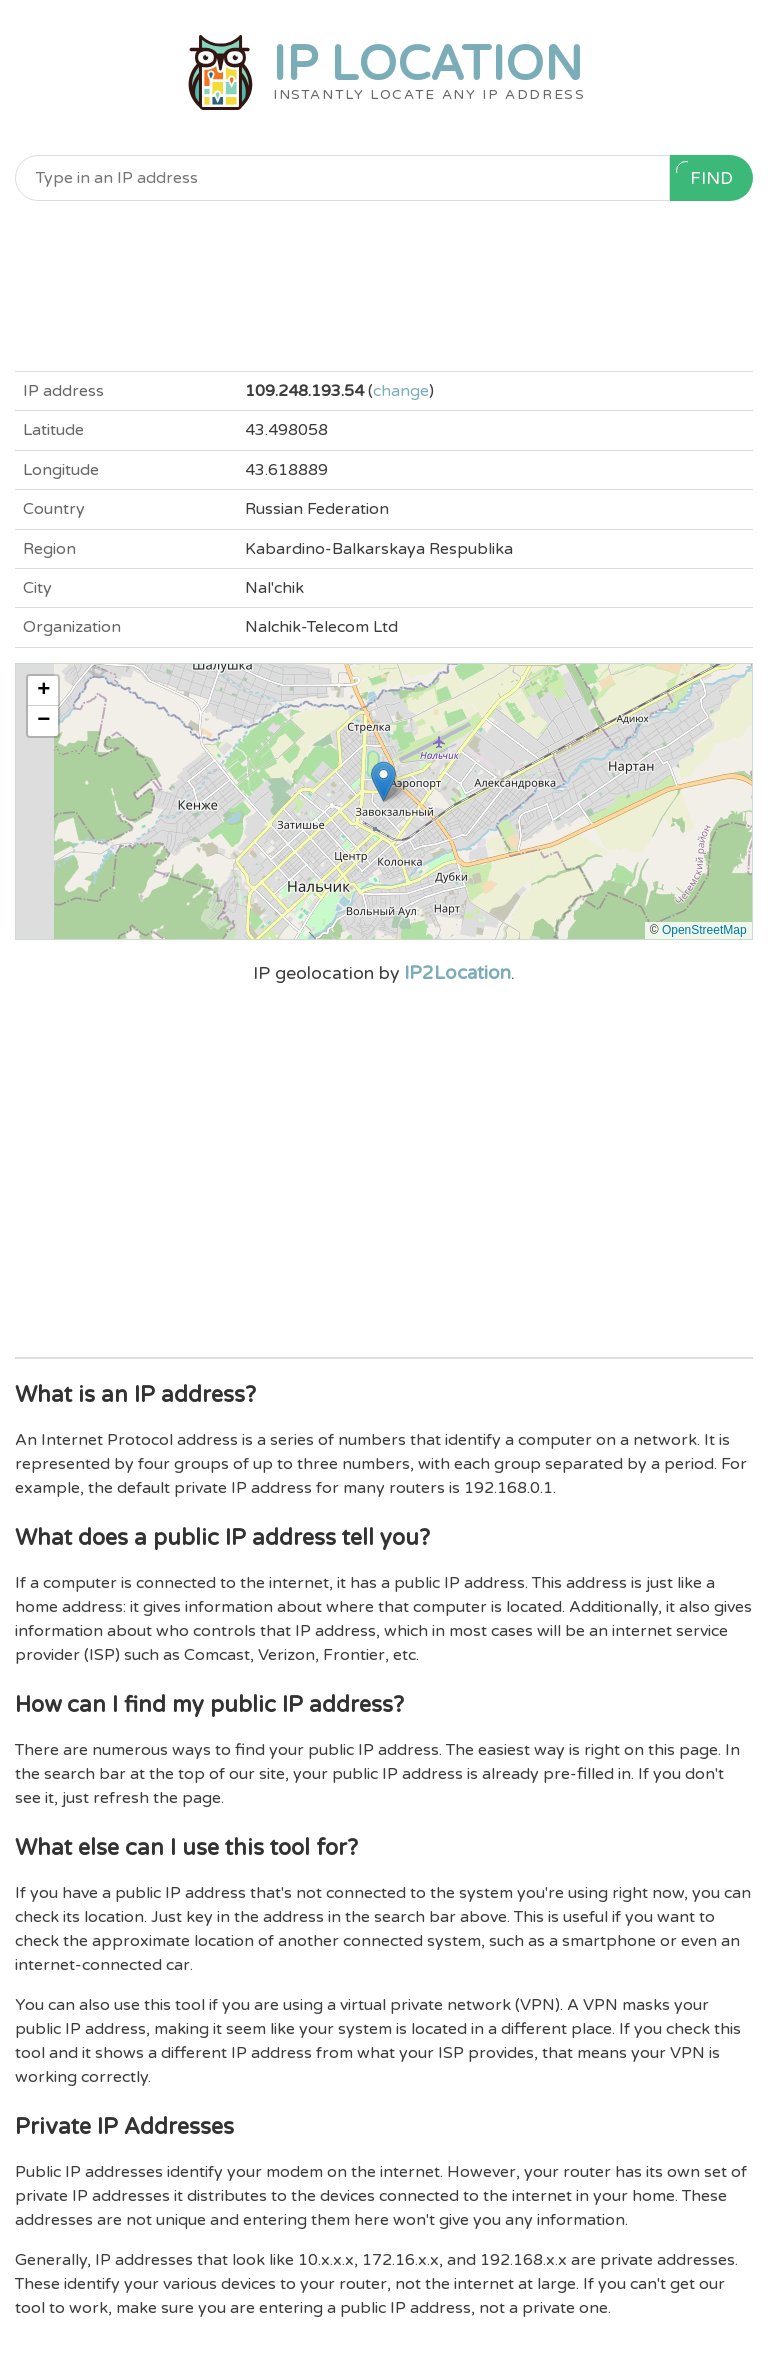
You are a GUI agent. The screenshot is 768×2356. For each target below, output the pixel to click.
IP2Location (457, 973)
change (401, 391)
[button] (383, 781)
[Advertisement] (383, 286)
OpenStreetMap (704, 930)
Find (704, 175)
